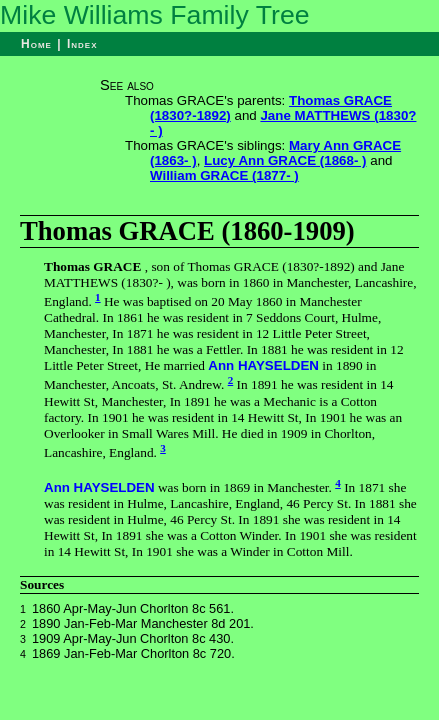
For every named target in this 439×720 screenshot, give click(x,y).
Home (36, 44)
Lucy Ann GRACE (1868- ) (285, 160)
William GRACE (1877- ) (224, 175)
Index (82, 44)
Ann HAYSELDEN (263, 365)
